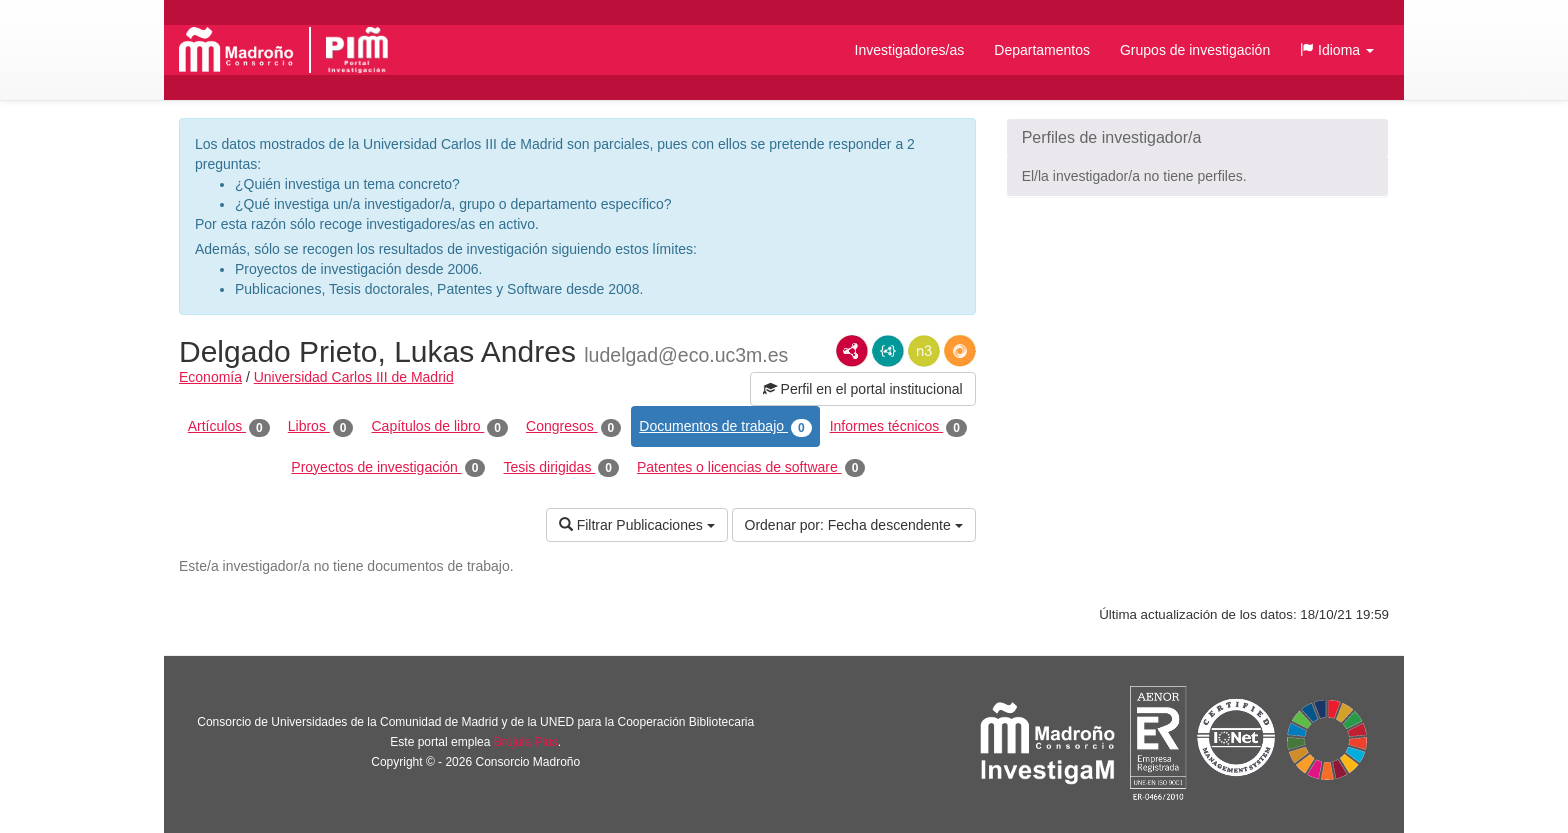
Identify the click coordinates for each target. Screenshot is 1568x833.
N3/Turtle (924, 351)
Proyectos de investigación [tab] (388, 468)
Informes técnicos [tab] (898, 427)
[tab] (1197, 138)
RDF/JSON (960, 351)
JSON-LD (888, 351)
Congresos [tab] (573, 427)
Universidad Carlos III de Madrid (354, 377)
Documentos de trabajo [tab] (725, 427)
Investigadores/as (910, 50)
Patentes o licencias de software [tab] (751, 468)
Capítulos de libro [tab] (439, 427)
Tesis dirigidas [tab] (561, 468)
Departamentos (1042, 50)
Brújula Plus (526, 742)
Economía (210, 377)
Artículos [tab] (229, 427)
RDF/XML (852, 351)
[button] (1337, 50)
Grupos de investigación (1195, 50)
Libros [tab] (321, 427)
